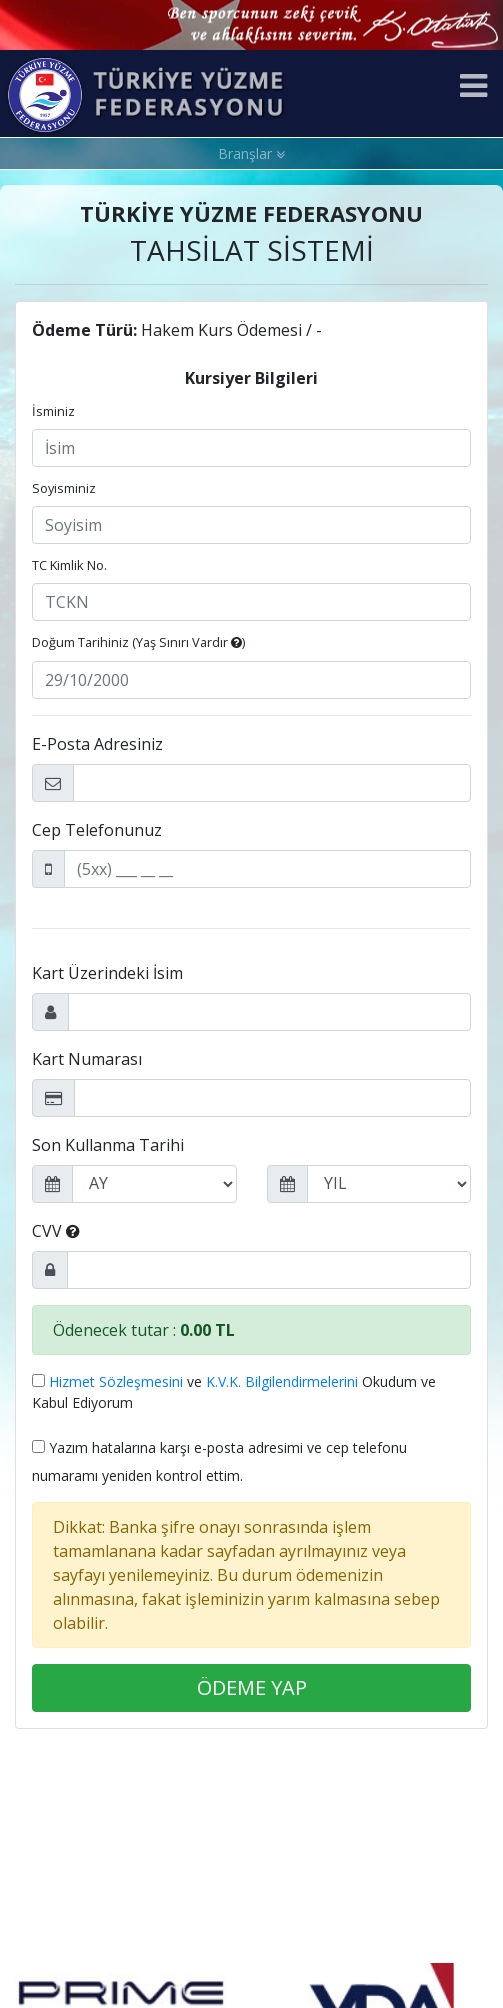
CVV (56, 1231)
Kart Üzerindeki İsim (107, 973)
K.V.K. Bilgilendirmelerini (282, 1381)
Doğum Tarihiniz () (138, 642)
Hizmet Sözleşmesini (116, 1381)
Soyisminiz (64, 488)
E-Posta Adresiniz (97, 744)
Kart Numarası (87, 1059)
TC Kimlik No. (69, 565)
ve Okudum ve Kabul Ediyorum (234, 1392)
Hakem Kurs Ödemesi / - (177, 330)
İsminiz (53, 411)
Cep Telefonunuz (97, 830)
